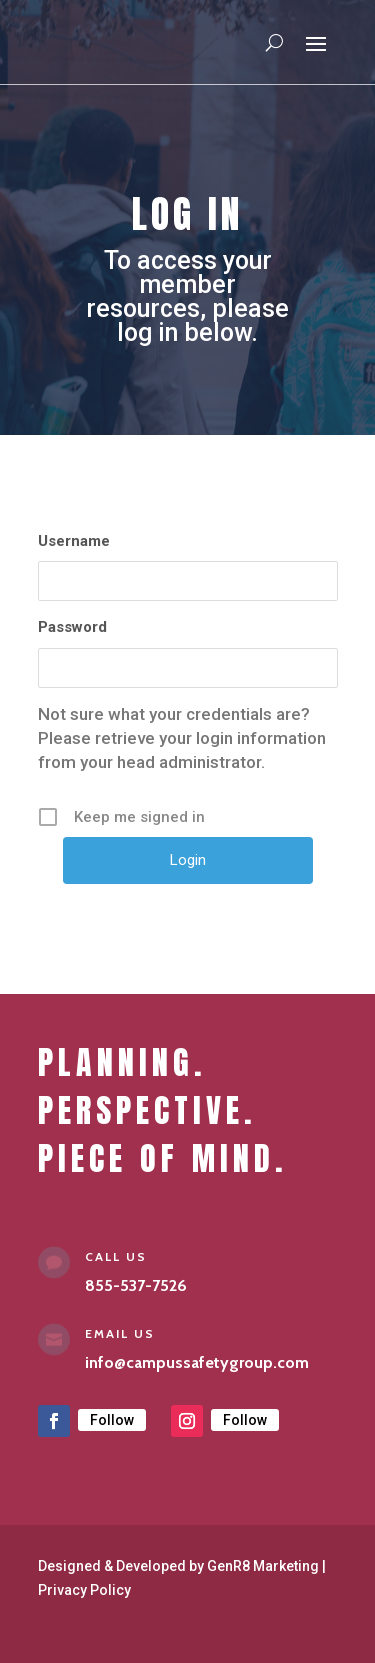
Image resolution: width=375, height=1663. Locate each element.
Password (72, 627)
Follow (112, 1420)
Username (74, 541)
